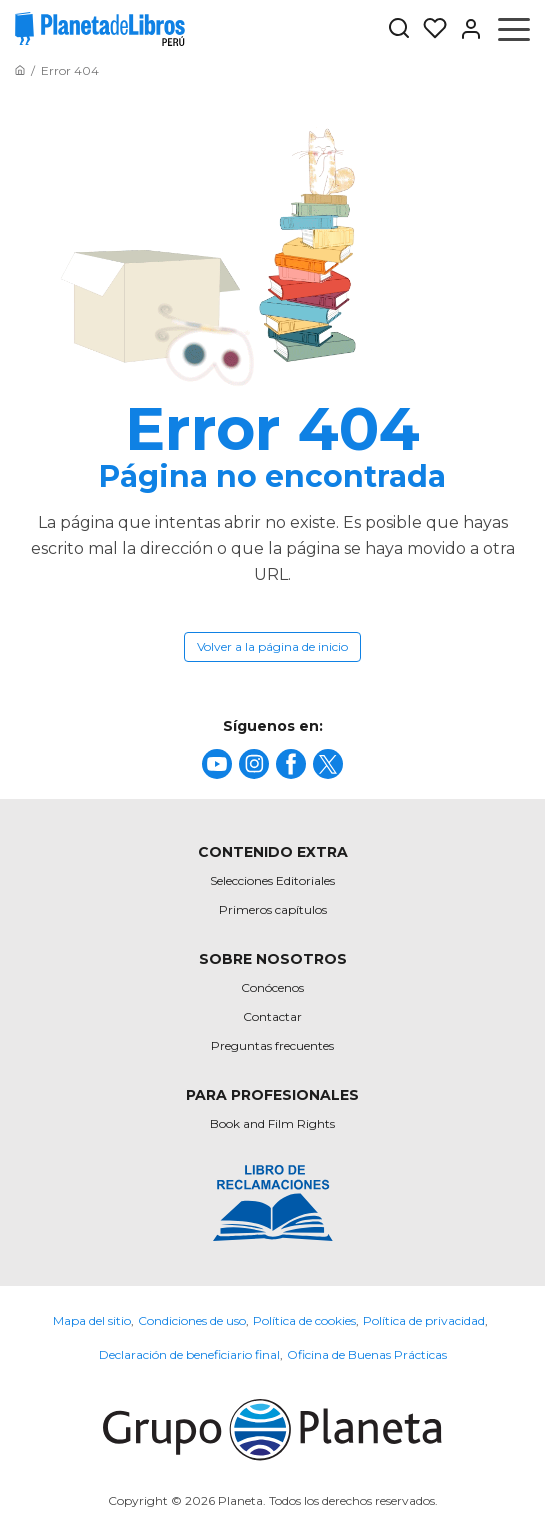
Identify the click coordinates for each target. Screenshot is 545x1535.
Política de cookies (304, 1320)
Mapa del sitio (92, 1320)
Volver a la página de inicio (272, 646)
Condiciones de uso (192, 1320)
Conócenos (272, 987)
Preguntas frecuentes (272, 1045)
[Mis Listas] (429, 29)
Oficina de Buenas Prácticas (367, 1354)
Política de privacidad (424, 1320)
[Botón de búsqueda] (399, 29)
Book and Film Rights (272, 1123)
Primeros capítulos (273, 909)
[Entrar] (465, 29)
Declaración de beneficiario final (189, 1354)
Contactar (272, 1016)
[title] (217, 764)
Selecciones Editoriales (272, 880)
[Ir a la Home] (20, 70)
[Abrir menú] (514, 29)
